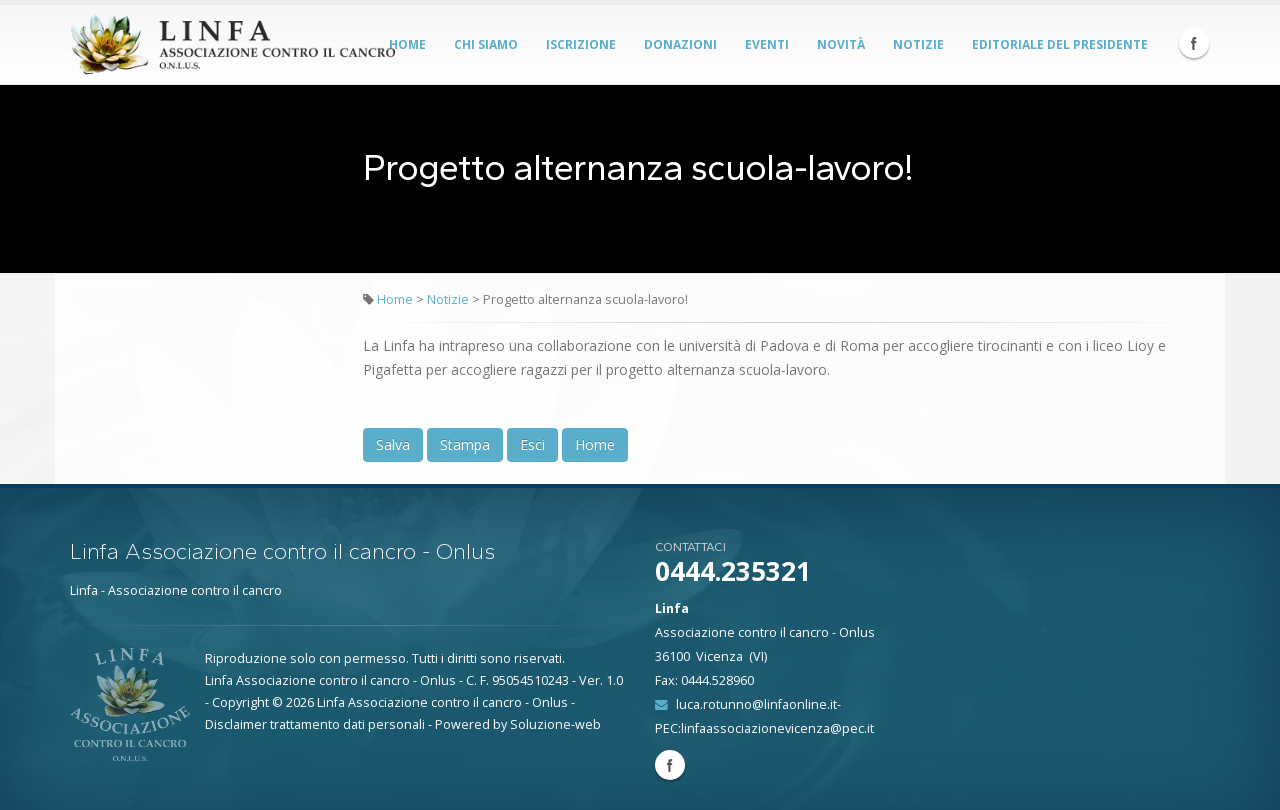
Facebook (1194, 43)
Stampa (465, 444)
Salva (393, 444)
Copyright (240, 702)
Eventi (767, 44)
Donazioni (680, 44)
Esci (532, 444)
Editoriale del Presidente (1060, 44)
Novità (841, 44)
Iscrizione (581, 44)
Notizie (918, 44)
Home (407, 44)
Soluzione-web (555, 724)
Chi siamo (486, 44)
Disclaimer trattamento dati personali (315, 724)
